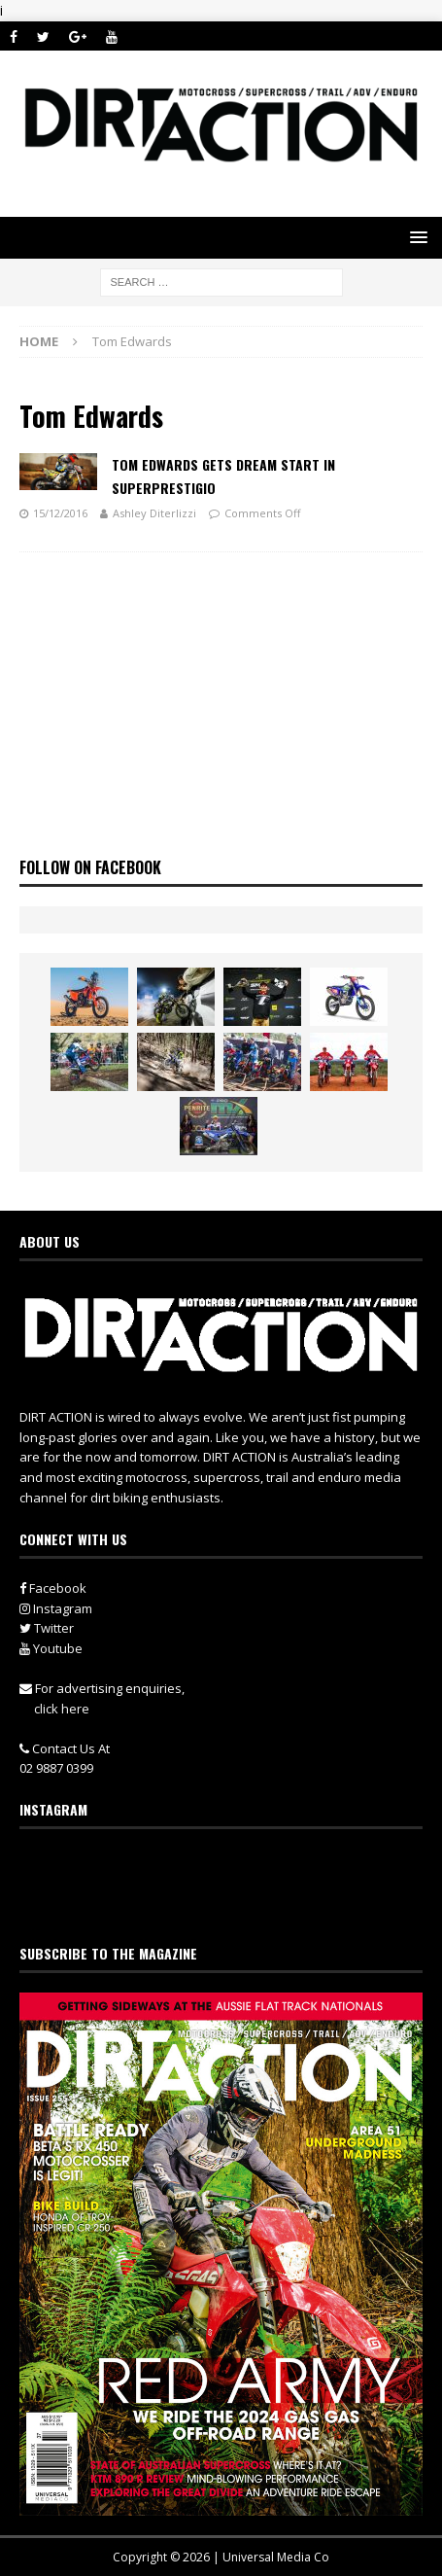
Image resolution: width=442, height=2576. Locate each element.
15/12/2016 (60, 513)
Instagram (55, 1608)
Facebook (52, 1588)
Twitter (46, 1628)
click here (61, 1708)
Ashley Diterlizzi (154, 513)
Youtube (51, 1648)
